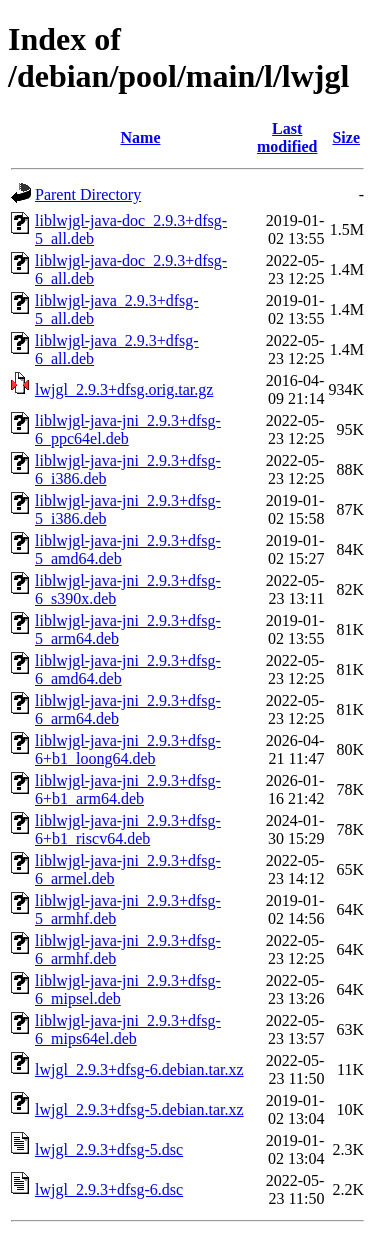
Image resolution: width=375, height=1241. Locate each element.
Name (141, 137)
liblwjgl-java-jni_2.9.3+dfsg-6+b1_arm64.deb (128, 789)
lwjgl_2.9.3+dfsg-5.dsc (109, 1149)
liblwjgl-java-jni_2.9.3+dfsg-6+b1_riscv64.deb (128, 829)
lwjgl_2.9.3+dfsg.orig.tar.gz (124, 389)
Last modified (287, 137)
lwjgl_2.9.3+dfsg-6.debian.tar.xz (139, 1069)
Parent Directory (88, 194)
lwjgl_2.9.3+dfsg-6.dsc (109, 1189)
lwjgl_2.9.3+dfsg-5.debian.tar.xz (139, 1109)
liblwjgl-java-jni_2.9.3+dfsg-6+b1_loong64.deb (128, 749)
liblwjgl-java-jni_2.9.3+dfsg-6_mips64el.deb (128, 1029)
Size (346, 137)
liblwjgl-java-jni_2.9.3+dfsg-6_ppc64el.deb (128, 429)
